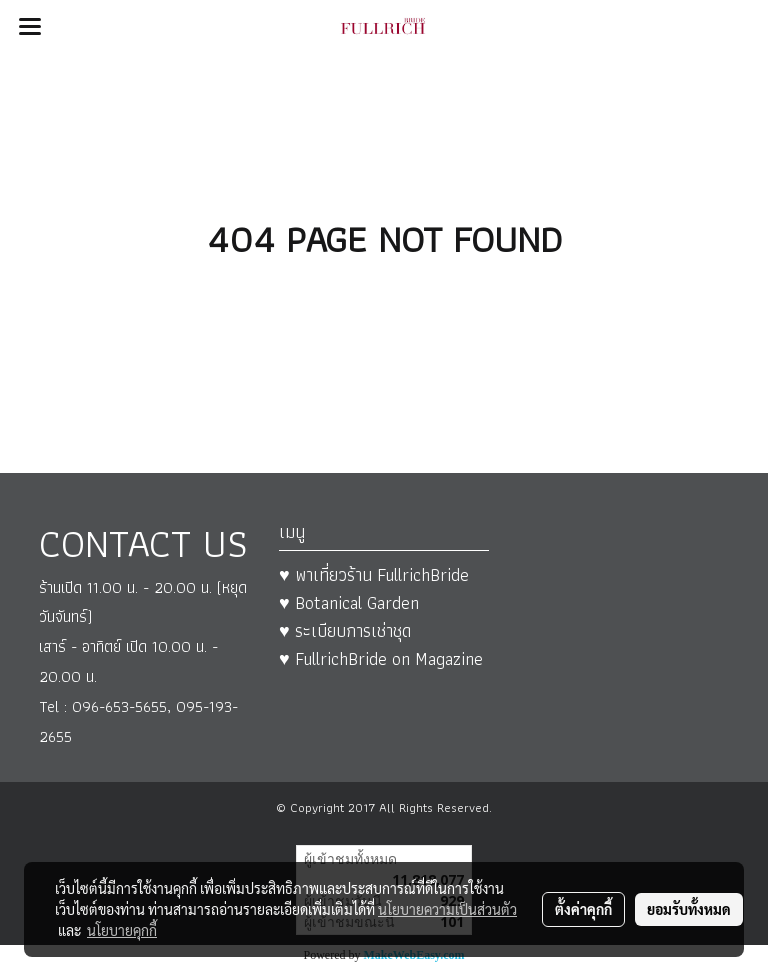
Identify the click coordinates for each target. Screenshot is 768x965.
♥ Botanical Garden (349, 602)
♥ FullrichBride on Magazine (381, 658)
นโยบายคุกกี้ (122, 930)
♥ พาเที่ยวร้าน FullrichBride (374, 574)
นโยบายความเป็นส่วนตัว (447, 909)
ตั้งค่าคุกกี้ (583, 909)
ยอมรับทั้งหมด (689, 909)
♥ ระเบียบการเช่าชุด (345, 630)
